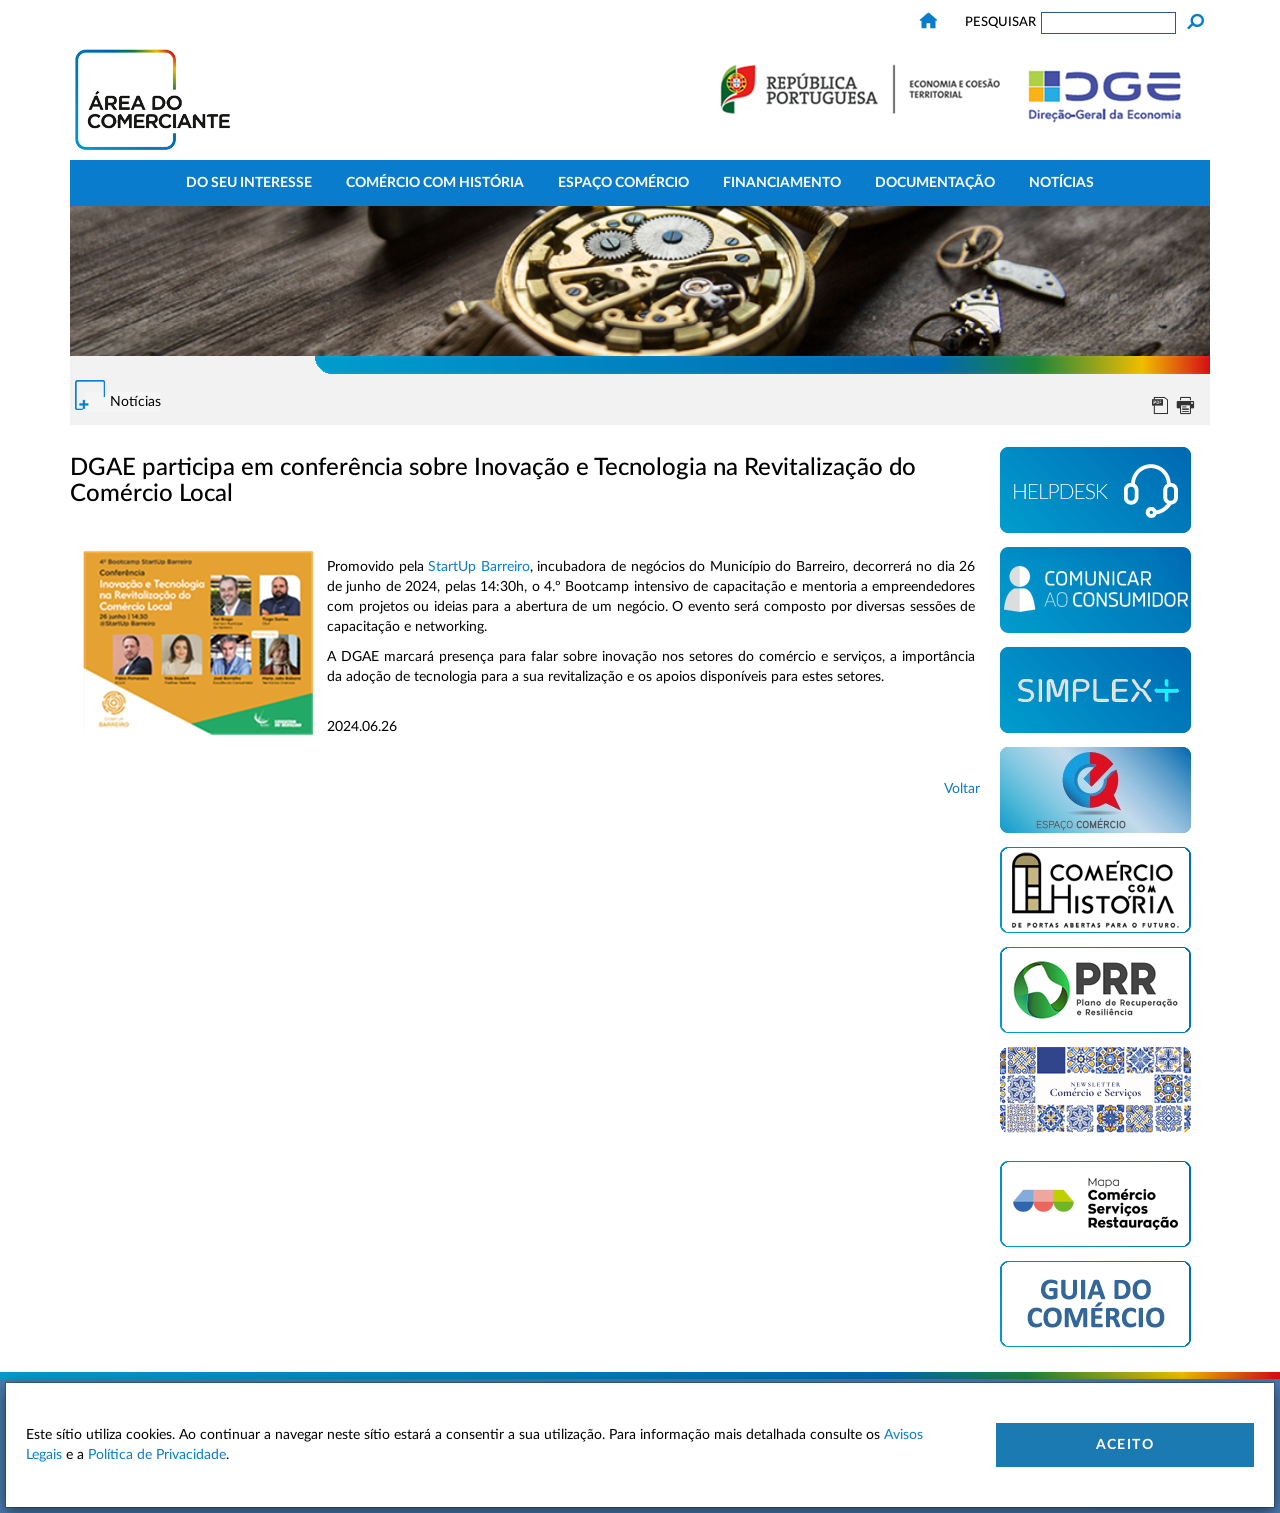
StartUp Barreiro (479, 567)
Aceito (1125, 1445)
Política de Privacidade (157, 1455)
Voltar (962, 789)
